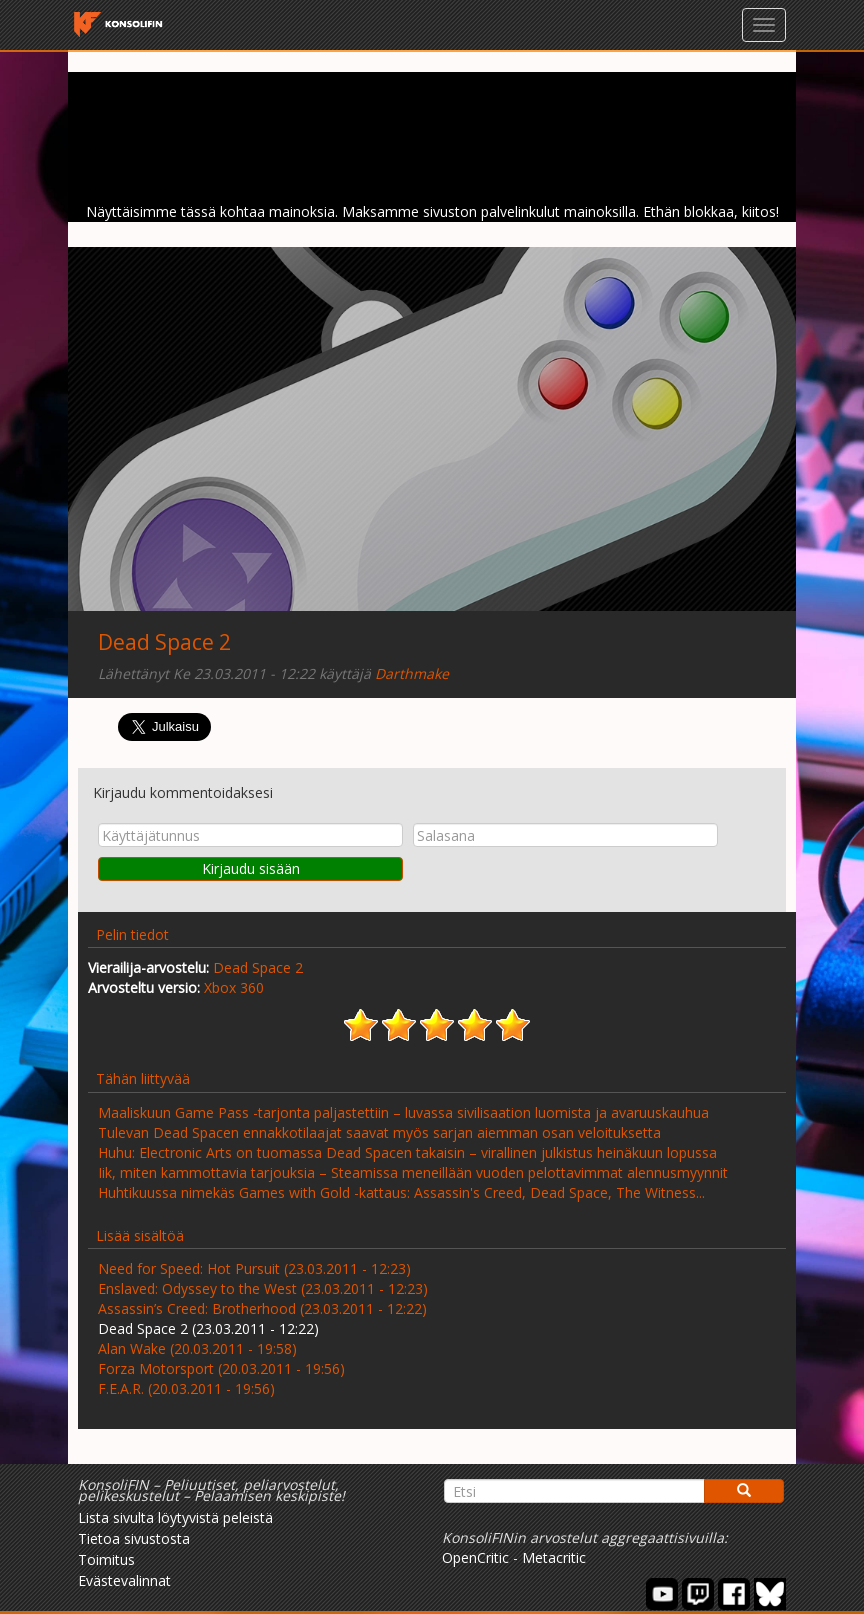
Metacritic (554, 1557)
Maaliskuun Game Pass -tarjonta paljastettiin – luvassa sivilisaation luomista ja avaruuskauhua (403, 1112)
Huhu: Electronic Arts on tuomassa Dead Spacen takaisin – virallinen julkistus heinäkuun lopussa (407, 1152)
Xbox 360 (234, 987)
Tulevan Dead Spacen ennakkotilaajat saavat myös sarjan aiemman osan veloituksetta (379, 1132)
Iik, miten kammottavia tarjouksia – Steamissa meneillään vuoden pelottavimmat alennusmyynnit (413, 1172)
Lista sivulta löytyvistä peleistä (175, 1517)
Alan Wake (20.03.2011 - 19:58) (197, 1348)
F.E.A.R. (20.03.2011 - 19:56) (186, 1388)
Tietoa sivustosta (134, 1538)
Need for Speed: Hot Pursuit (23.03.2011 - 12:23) (254, 1268)
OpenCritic (475, 1557)
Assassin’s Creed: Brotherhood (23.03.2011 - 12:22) (262, 1308)
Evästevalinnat (124, 1580)
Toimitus (106, 1559)
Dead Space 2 (164, 642)
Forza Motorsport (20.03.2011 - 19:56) (221, 1368)
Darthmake (412, 673)
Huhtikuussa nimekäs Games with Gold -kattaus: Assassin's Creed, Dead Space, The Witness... (401, 1192)
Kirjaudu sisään (251, 868)
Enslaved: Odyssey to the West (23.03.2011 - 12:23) (263, 1288)
